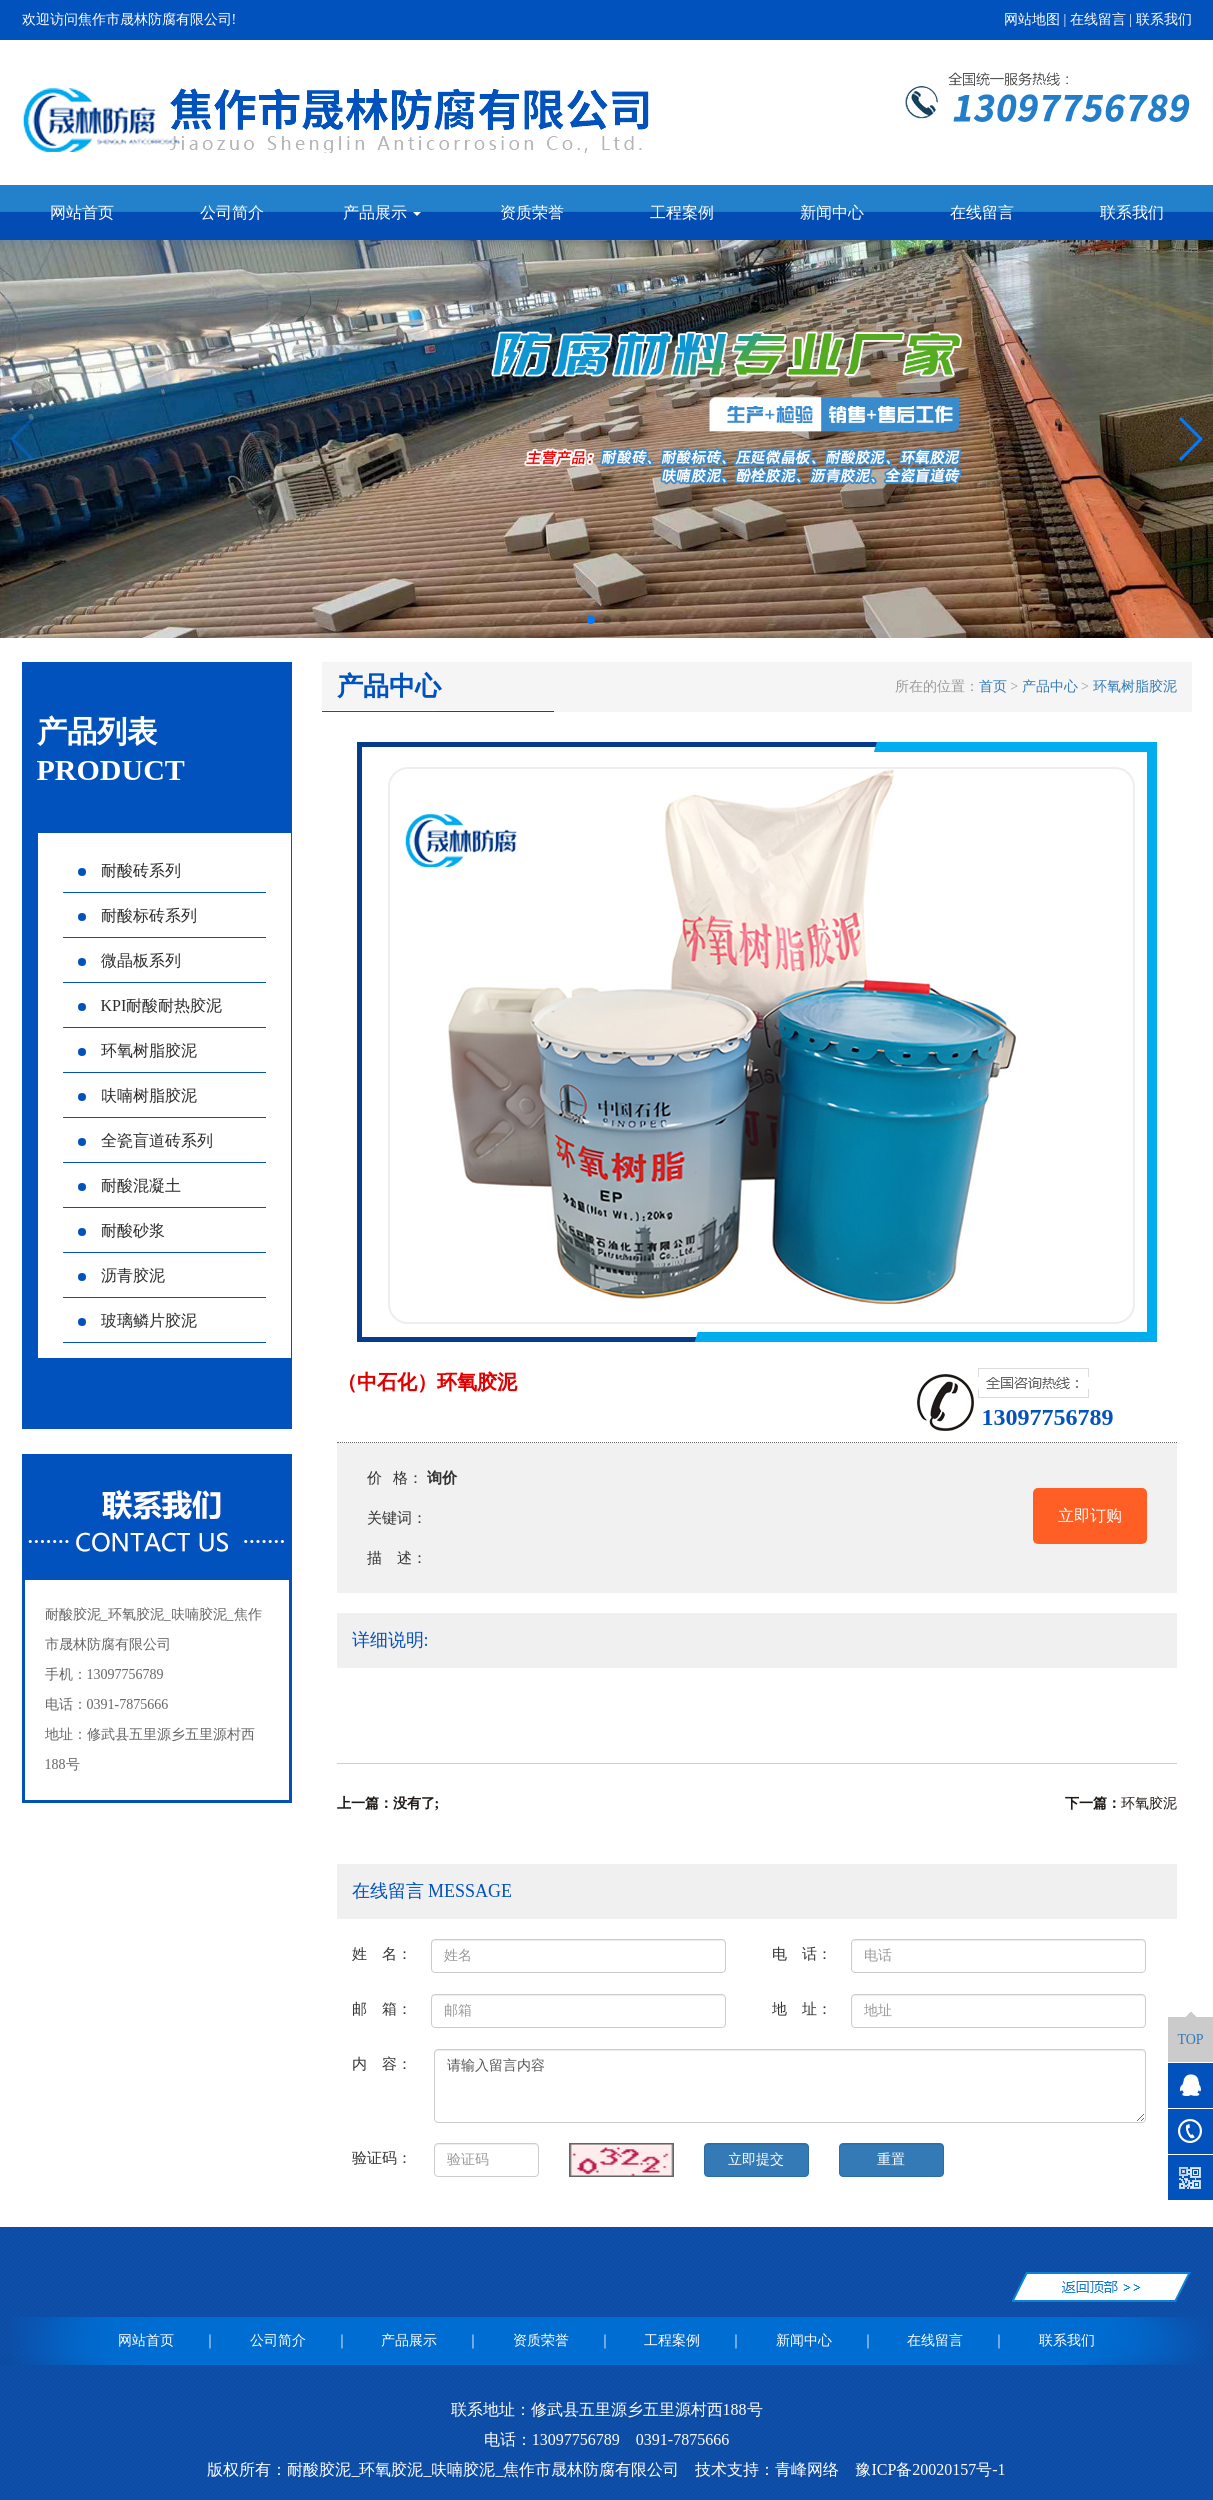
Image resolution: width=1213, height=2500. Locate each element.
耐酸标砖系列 (137, 915)
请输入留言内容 (790, 2086)
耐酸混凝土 (129, 1185)
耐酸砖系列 (129, 870)
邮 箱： (382, 2008)
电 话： (802, 1953)
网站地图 (1032, 19)
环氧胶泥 (1149, 1803)
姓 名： (382, 1953)
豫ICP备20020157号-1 (930, 2469)
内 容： (382, 2063)
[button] (591, 620)
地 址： (802, 2008)
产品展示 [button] (382, 212)
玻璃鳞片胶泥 (137, 1320)
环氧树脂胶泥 (137, 1050)
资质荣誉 (532, 212)
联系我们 (1164, 19)
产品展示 (409, 2340)
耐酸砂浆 (121, 1230)
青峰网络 (807, 2469)
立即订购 (1090, 1515)
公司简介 (232, 212)
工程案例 (682, 212)
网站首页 (82, 212)
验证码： (382, 2157)
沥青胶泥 (121, 1275)
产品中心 (1050, 686)
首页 (993, 686)
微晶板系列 (129, 960)
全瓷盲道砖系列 (145, 1140)
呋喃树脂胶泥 (137, 1095)
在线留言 (1098, 19)
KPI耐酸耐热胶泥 (150, 1005)
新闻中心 (832, 212)
